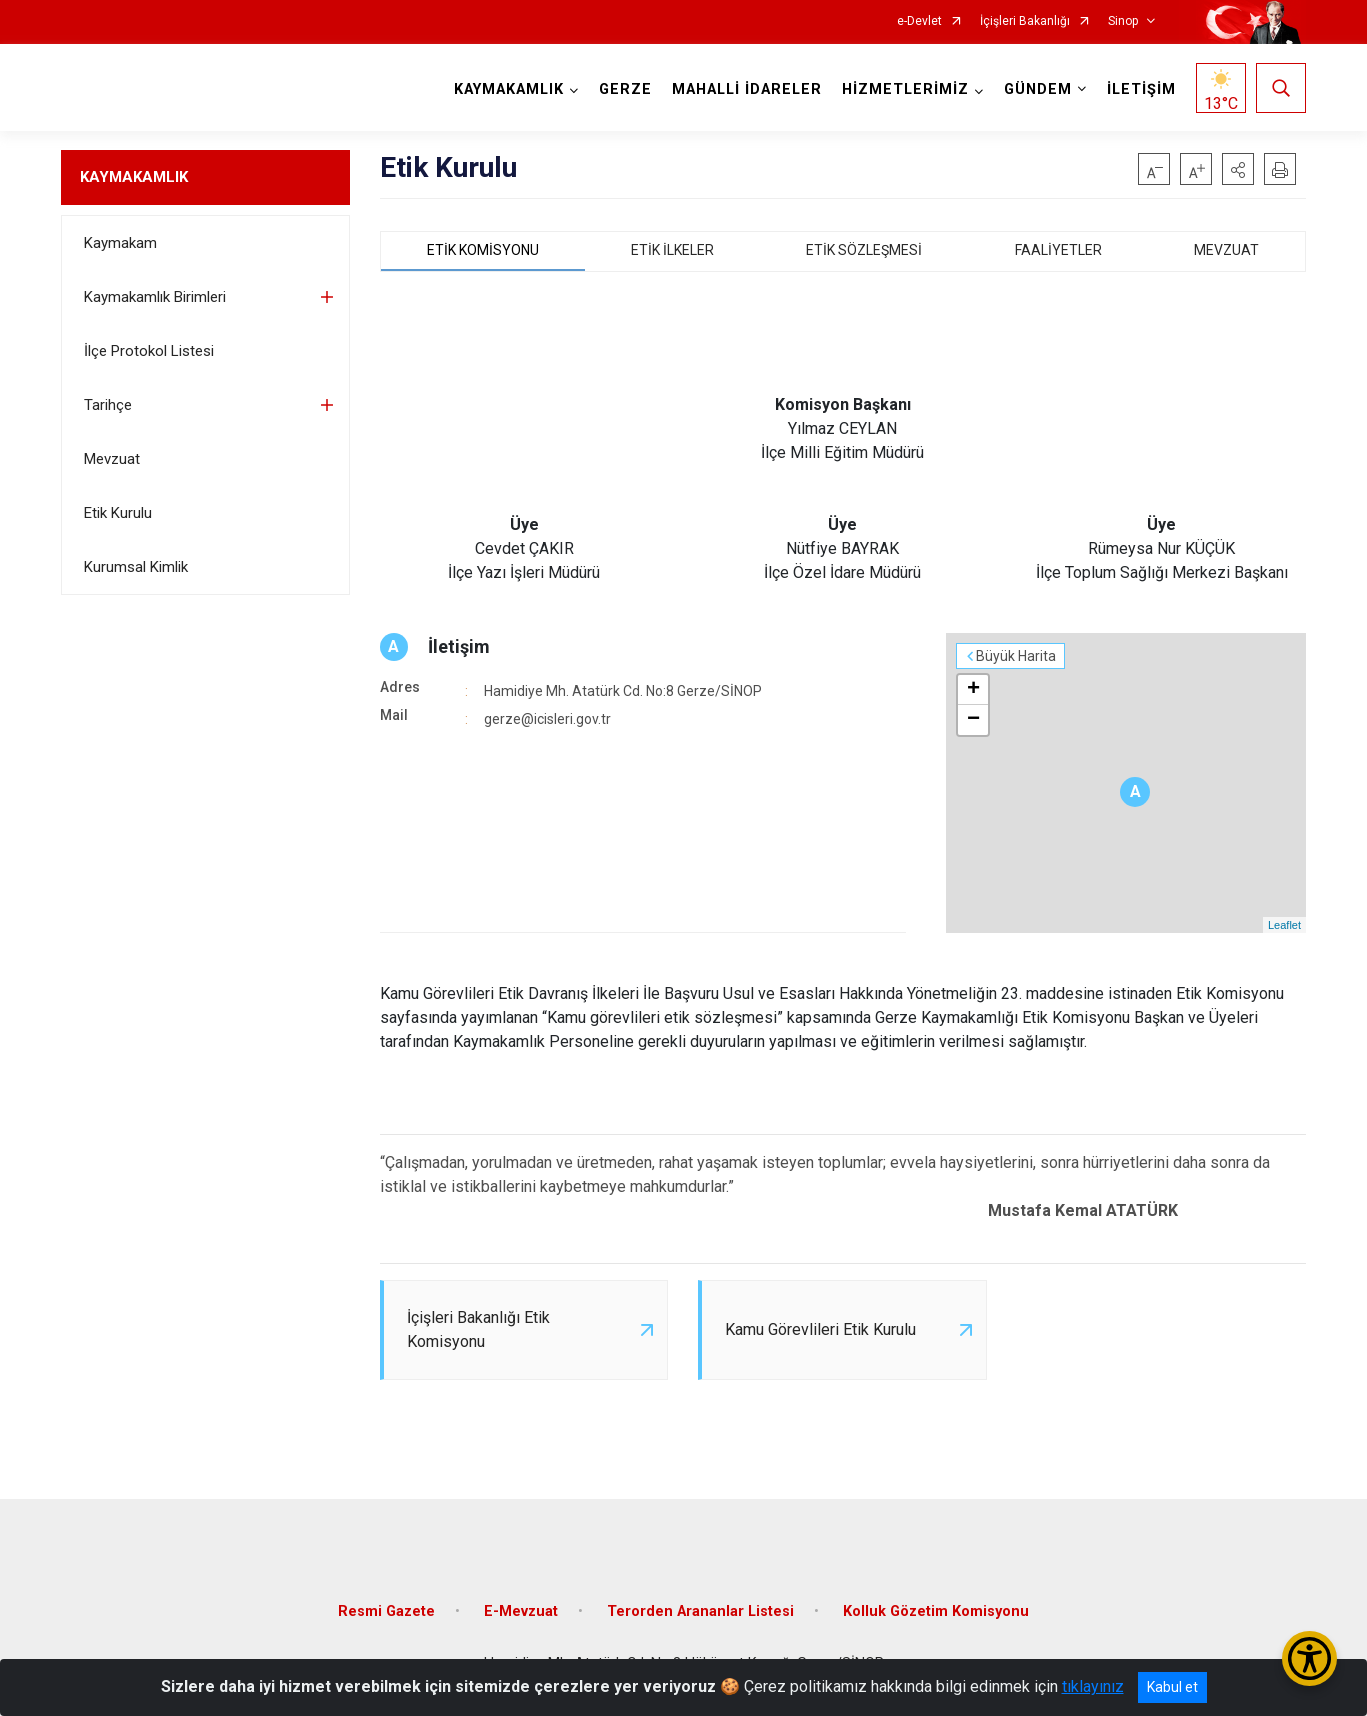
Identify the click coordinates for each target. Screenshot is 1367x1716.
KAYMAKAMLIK (134, 177)
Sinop (1123, 21)
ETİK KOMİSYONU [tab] (483, 250)
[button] (1238, 169)
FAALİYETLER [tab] (1058, 250)
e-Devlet (919, 21)
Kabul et (1172, 1687)
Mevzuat (112, 459)
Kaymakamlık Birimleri (155, 297)
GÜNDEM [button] (1038, 89)
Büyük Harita (1016, 656)
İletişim (459, 646)
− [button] (973, 720)
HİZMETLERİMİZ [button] (905, 89)
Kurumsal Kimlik (136, 567)
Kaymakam (120, 243)
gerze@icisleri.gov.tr (547, 719)
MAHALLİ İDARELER (747, 89)
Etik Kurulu (118, 513)
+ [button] (973, 690)
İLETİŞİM (1141, 89)
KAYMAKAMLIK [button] (509, 89)
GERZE (625, 89)
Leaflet (1284, 925)
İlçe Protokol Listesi (149, 351)
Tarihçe (108, 405)
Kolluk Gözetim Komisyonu (936, 1611)
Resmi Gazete (386, 1611)
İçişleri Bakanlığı (1025, 21)
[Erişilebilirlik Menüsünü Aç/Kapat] (1309, 1658)
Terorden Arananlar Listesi (700, 1611)
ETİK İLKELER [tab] (672, 250)
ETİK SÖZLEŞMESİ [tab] (864, 250)
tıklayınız (1093, 1686)
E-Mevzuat (521, 1611)
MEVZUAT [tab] (1226, 250)
